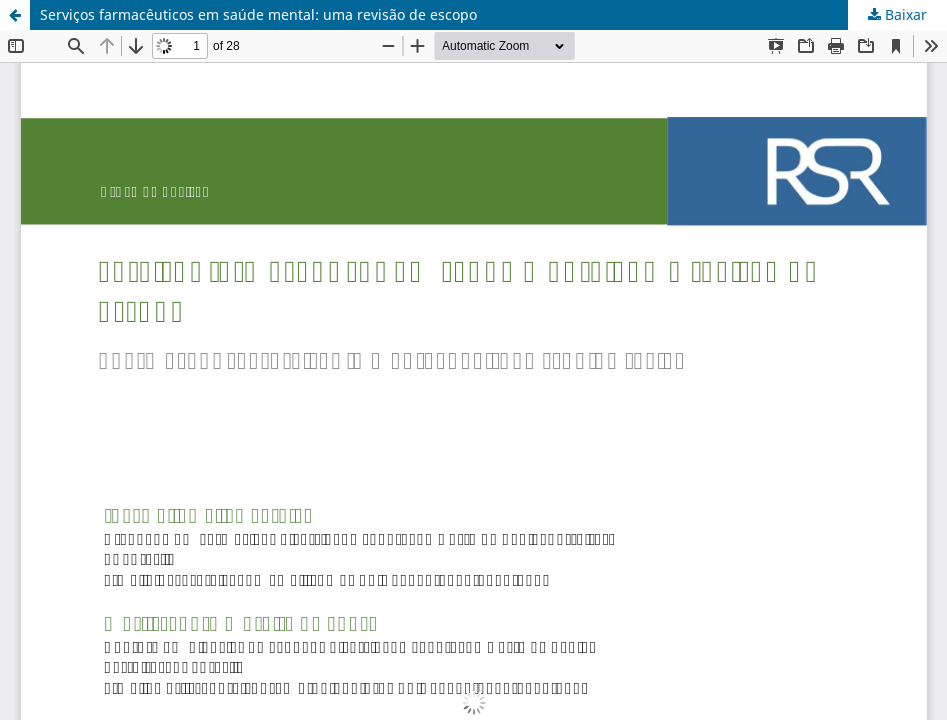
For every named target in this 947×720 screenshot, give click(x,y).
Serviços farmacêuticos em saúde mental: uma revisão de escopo (258, 14)
